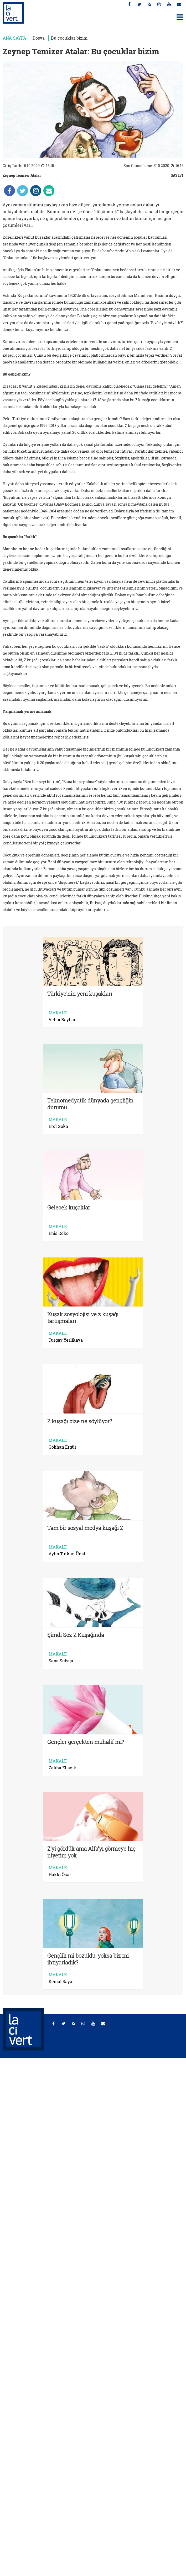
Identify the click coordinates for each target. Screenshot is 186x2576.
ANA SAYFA (14, 38)
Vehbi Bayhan (62, 1019)
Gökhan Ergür (62, 1447)
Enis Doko (59, 1233)
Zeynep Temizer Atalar (22, 175)
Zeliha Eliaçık (62, 1768)
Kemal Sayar (61, 1981)
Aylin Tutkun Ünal (67, 1554)
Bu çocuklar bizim (69, 38)
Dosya (39, 38)
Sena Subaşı (61, 1661)
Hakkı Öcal (60, 1874)
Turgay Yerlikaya (66, 1340)
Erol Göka (58, 1126)
